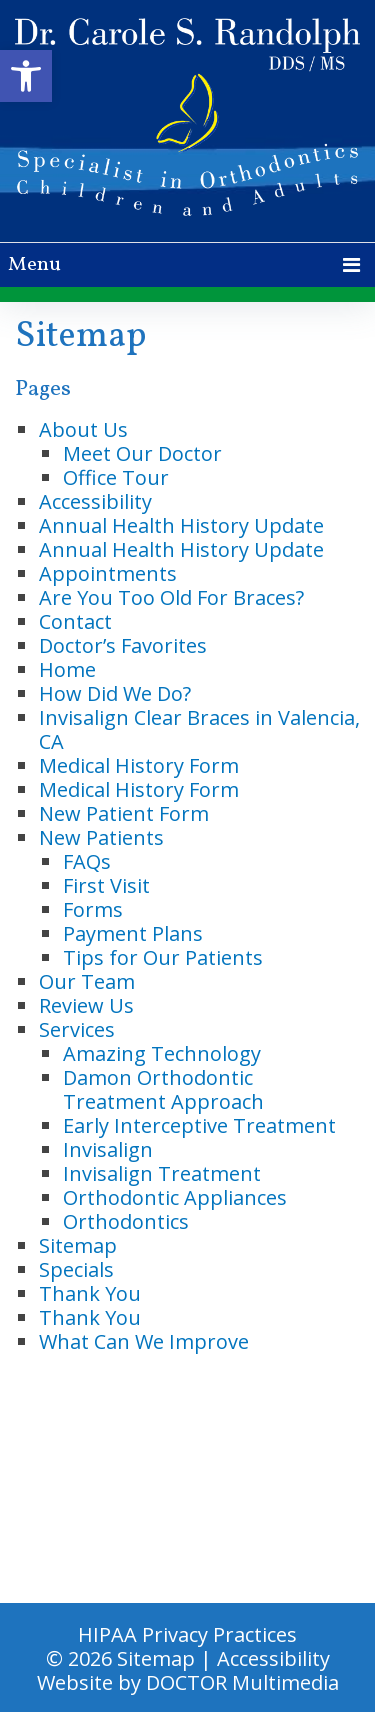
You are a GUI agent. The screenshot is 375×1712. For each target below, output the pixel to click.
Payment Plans (133, 933)
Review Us (86, 1005)
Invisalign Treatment (162, 1173)
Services (77, 1029)
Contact (75, 621)
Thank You (90, 1293)
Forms (93, 909)
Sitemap (78, 1245)
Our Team (87, 981)
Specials (76, 1269)
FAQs (87, 861)
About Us (83, 429)
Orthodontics (126, 1221)
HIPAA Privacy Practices (187, 1634)
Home (67, 669)
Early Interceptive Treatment (199, 1125)
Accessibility (95, 501)
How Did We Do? (115, 693)
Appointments (108, 573)
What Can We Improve (144, 1341)
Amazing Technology (162, 1053)
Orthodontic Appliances (175, 1197)
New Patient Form (124, 813)
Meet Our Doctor (142, 453)
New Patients (101, 837)
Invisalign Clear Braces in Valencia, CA (199, 729)
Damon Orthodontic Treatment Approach (163, 1089)
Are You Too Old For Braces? (171, 597)
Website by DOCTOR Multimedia (188, 1682)
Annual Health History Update (181, 525)
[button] (26, 76)
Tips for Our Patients (163, 957)
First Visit (106, 885)
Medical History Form (139, 765)
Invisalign (108, 1149)
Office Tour (116, 477)
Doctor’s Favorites (123, 645)
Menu (34, 265)
